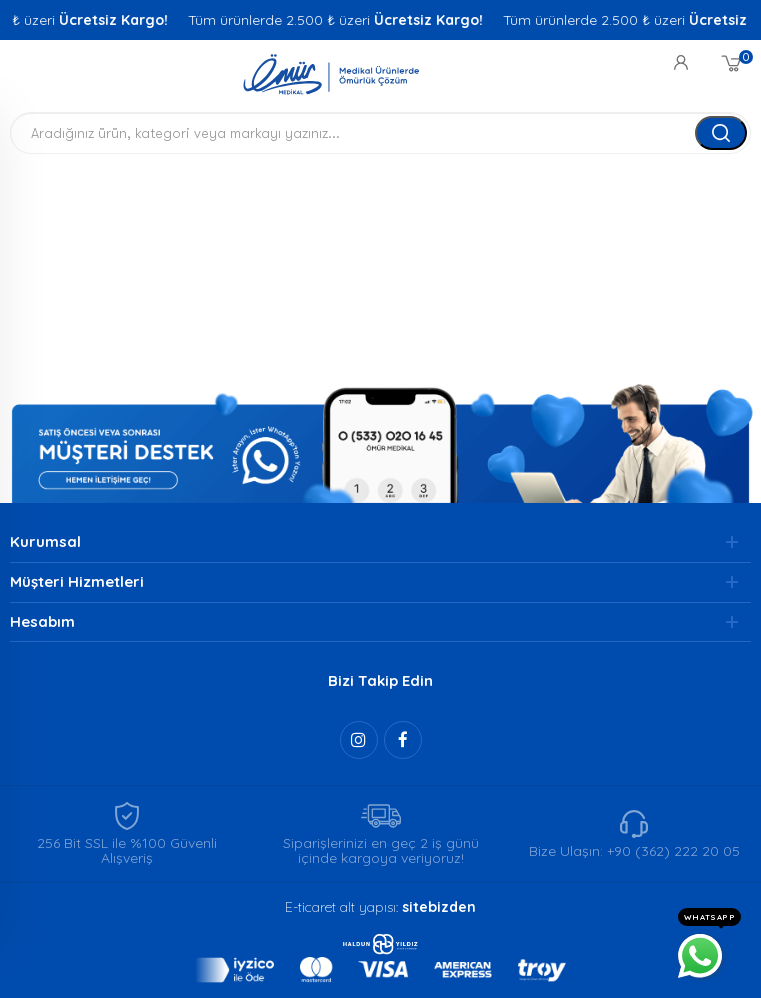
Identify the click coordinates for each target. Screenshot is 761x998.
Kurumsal (45, 541)
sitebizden (439, 907)
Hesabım (42, 621)
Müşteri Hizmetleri (77, 581)
